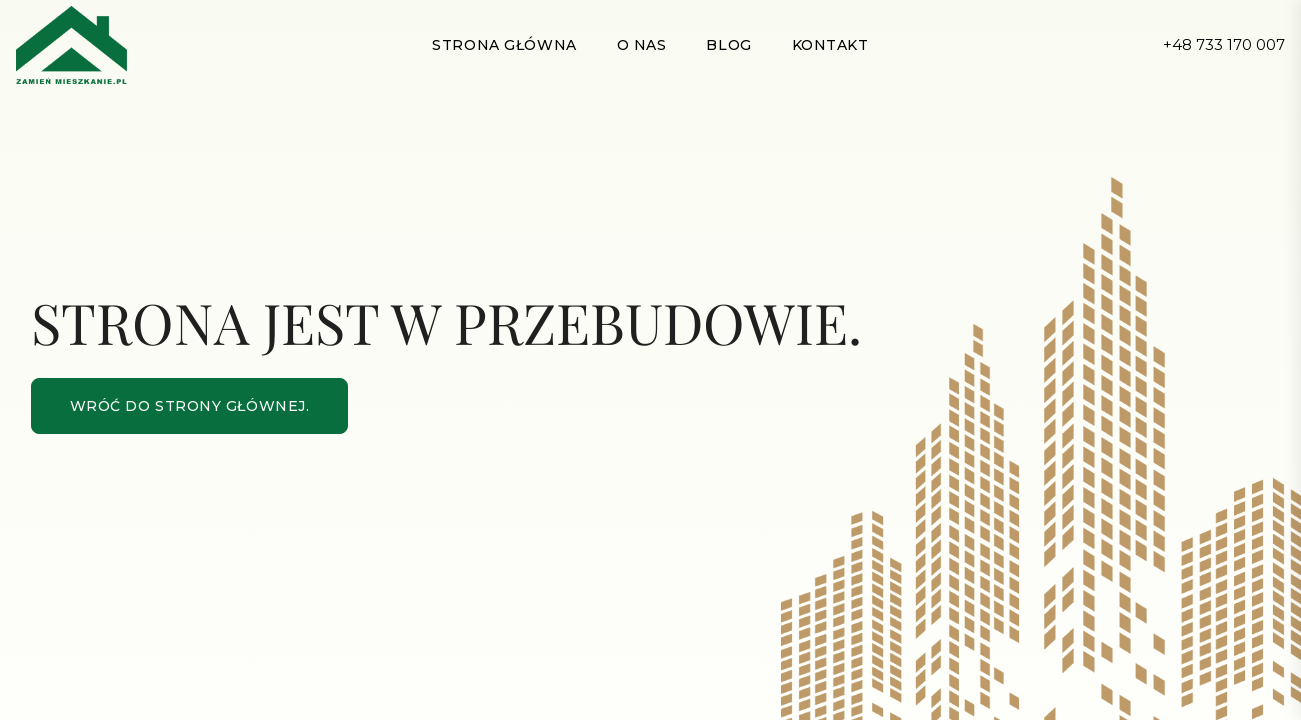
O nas (642, 45)
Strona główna (504, 45)
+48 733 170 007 (1224, 44)
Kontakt (830, 45)
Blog (728, 45)
